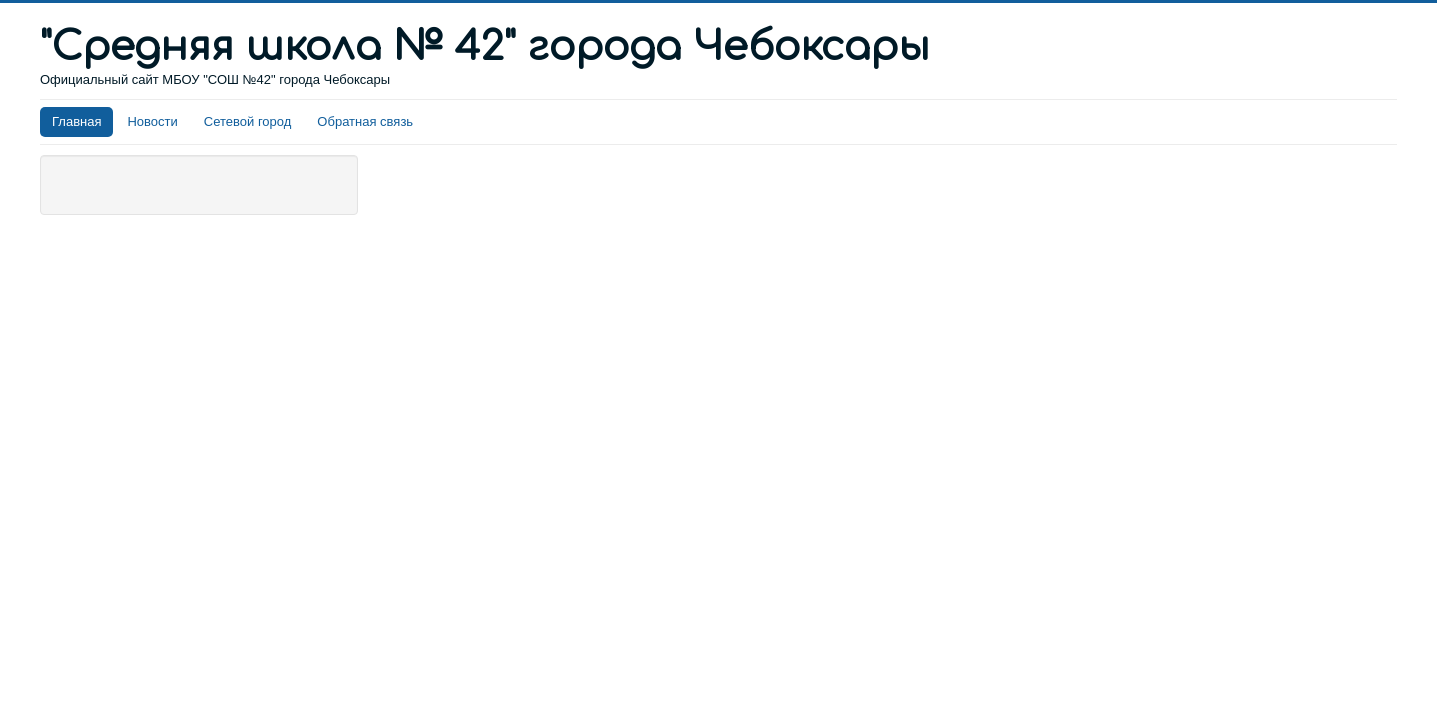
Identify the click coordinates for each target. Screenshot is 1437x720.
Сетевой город (248, 121)
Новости (152, 121)
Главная (76, 121)
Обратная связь (365, 121)
